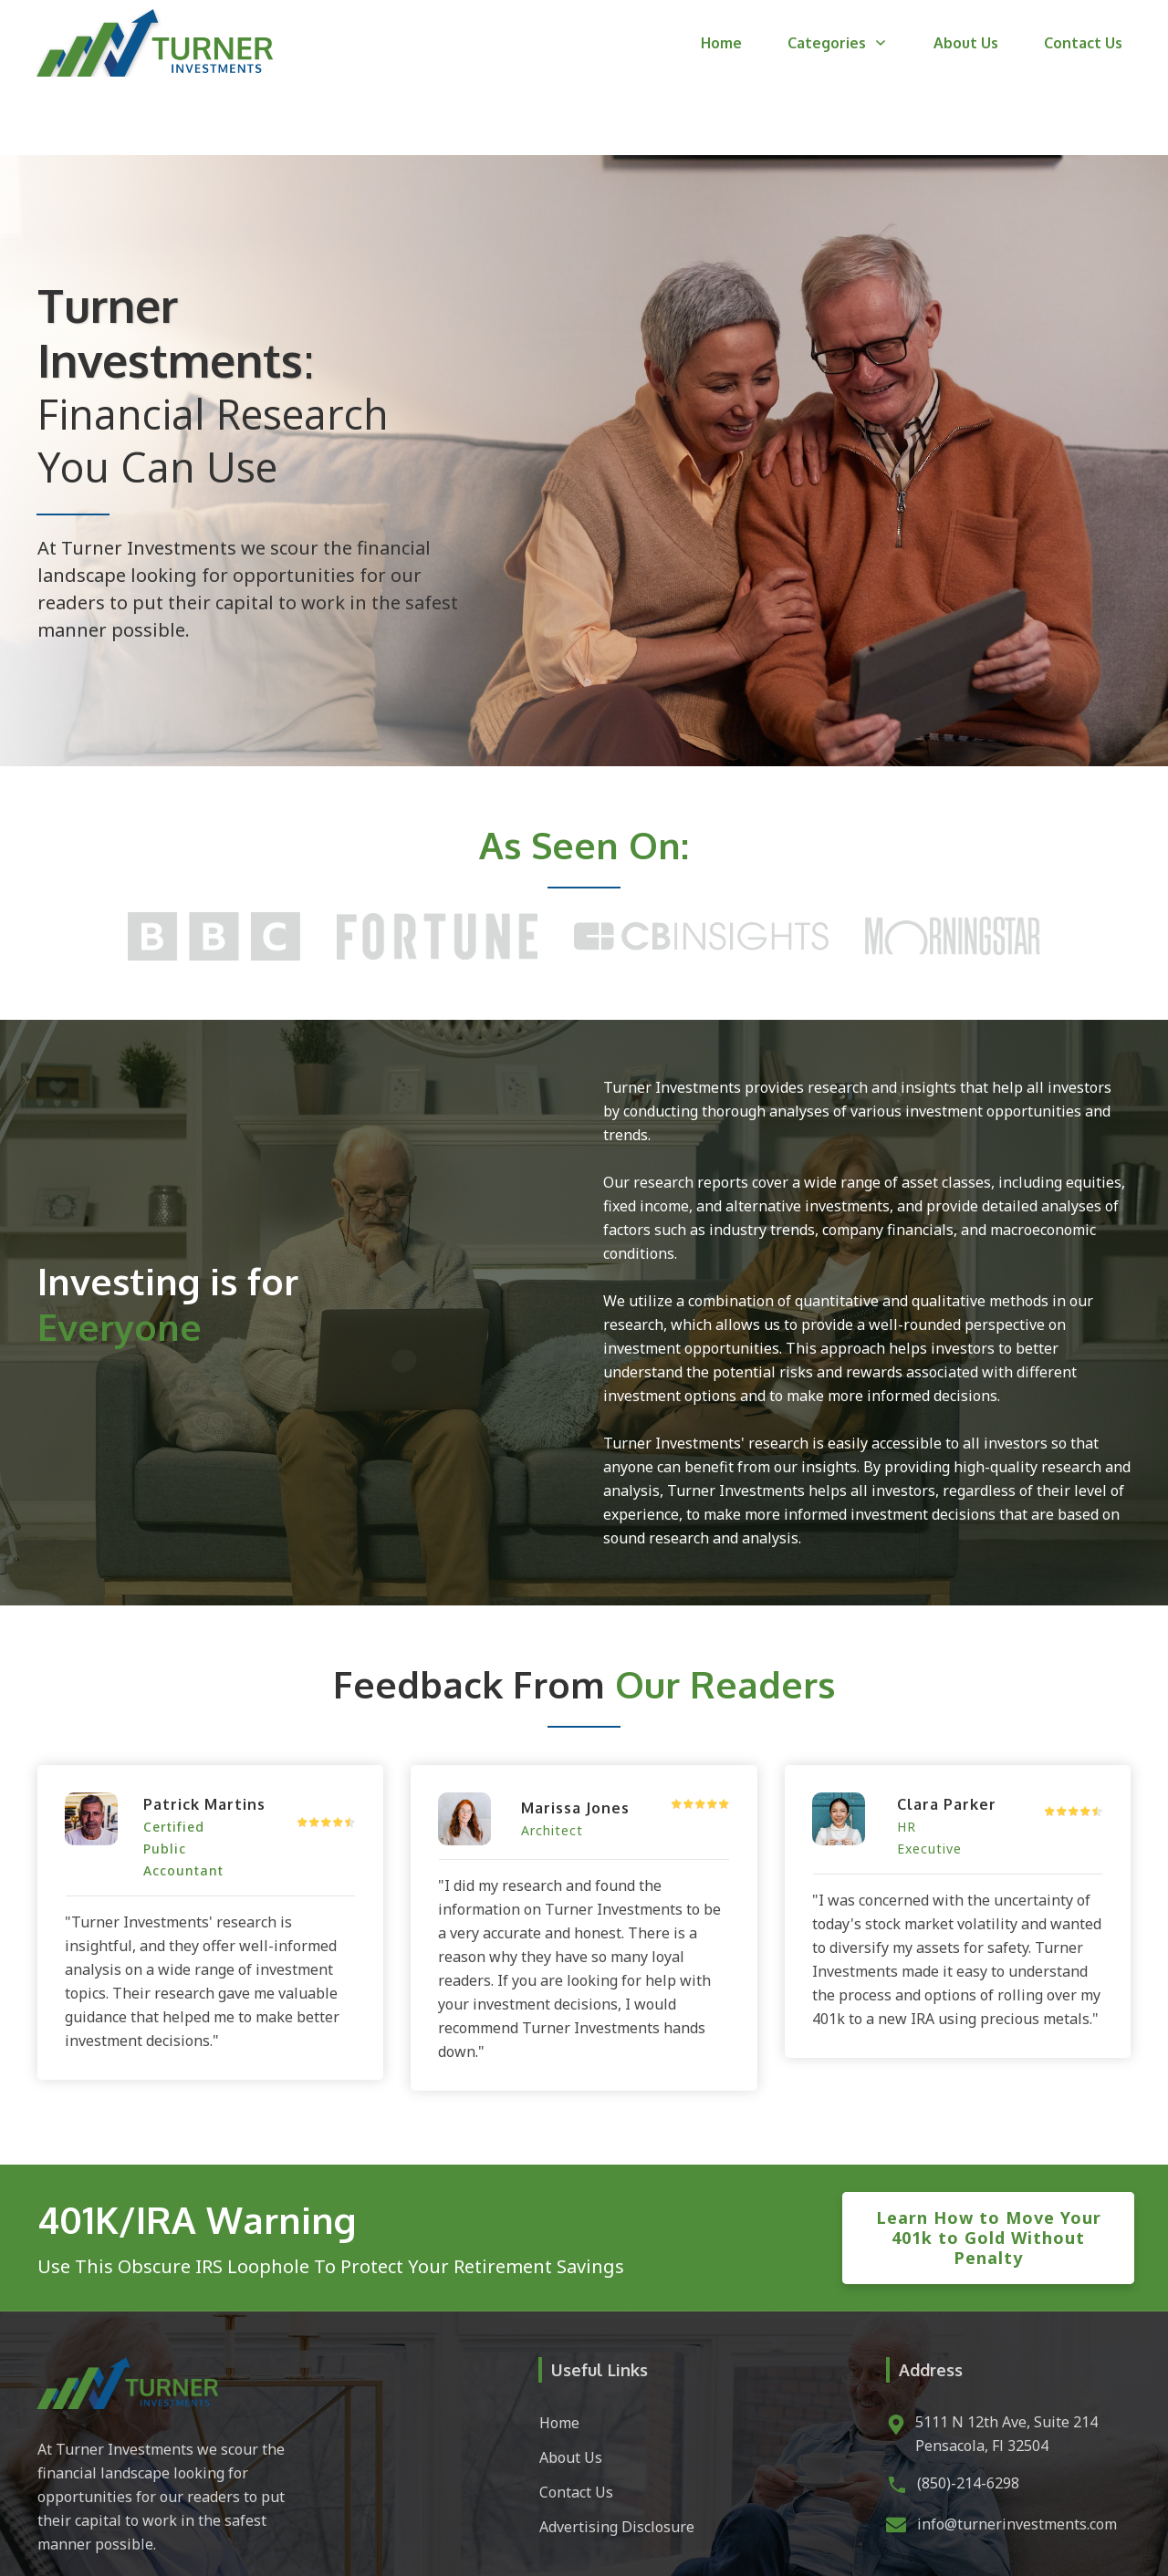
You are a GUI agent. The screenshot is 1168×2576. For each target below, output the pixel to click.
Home (559, 2353)
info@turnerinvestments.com (1017, 2455)
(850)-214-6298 (968, 2414)
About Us (570, 2388)
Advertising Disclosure (616, 2457)
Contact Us (576, 2423)
